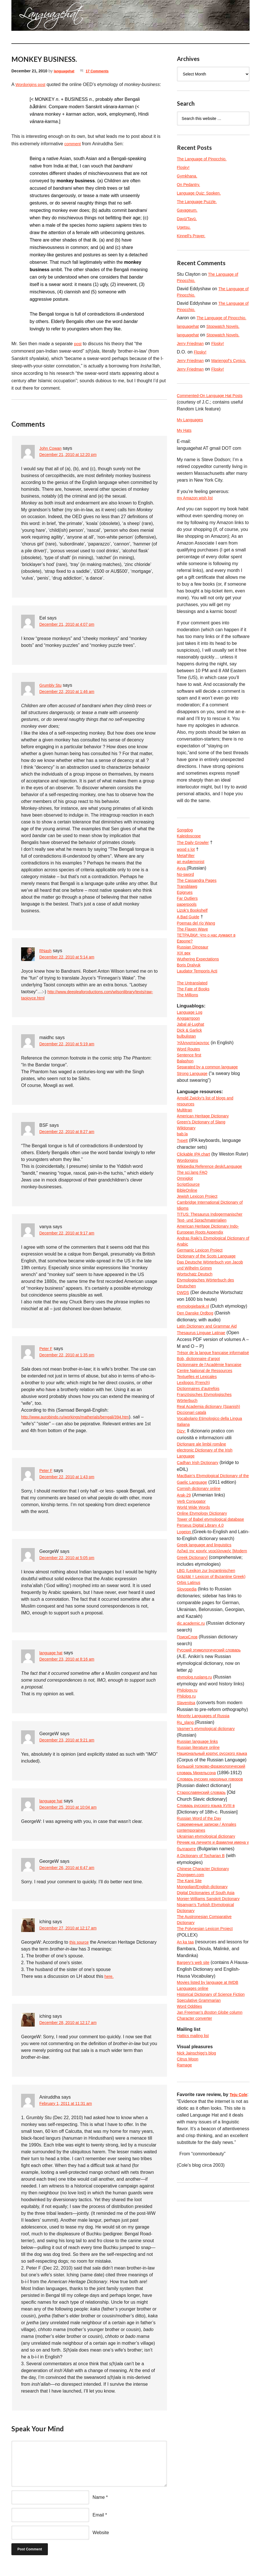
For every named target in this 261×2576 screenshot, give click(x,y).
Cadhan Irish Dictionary (200, 1590)
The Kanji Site (191, 2082)
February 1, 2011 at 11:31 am (69, 2111)
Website (101, 2540)
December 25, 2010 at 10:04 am (72, 1815)
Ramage (185, 2297)
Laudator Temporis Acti (200, 1007)
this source (80, 1949)
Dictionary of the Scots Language (210, 1344)
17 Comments (102, 71)
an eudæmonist (192, 884)
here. (110, 1984)
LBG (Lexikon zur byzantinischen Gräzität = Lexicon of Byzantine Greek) (210, 1734)
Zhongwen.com (192, 2076)
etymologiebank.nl (195, 1399)
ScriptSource (190, 1255)
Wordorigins (189, 1221)
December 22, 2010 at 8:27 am (70, 1139)
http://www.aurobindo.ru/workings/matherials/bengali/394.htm (82, 1424)
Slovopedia (188, 1754)
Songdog (186, 850)
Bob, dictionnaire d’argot (201, 1467)
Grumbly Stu (52, 685)
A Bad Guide (190, 945)
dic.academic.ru (193, 1788)
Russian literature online (201, 1918)
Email (98, 2522)
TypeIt (183, 1194)
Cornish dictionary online (202, 1624)
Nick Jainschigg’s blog (199, 2283)
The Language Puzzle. (200, 201)
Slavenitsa (187, 1870)
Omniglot (186, 1248)
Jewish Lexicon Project (200, 1269)
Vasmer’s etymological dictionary (210, 1898)
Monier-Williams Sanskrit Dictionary (213, 2103)
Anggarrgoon (190, 1059)
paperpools (188, 932)
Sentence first (191, 1100)
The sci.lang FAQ (194, 1242)
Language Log (191, 1052)
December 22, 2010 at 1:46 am (70, 692)
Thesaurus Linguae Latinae (204, 1433)
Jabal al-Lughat (192, 1066)
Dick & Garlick (191, 1073)
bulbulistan (188, 1080)
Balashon (186, 1107)
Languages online (195, 2199)
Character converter (197, 2246)
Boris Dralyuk (190, 1000)
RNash (46, 950)
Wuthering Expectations (201, 993)
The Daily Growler (195, 863)
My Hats (185, 448)
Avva (182, 891)
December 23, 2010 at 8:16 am (70, 1667)
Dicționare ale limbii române (205, 1570)
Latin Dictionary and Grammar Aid (211, 1426)
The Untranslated (194, 1021)
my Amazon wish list (197, 517)
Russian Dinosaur (195, 980)
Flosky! (184, 167)
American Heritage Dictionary (206, 1166)
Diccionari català (193, 1536)
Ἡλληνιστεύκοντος (195, 1087)
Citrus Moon (189, 2290)
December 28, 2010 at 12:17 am (72, 2030)
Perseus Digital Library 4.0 (204, 1672)
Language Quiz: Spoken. (202, 193)
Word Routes (190, 1093)
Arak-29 (185, 1631)
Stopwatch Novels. (228, 335)
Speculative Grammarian (202, 2219)
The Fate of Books (195, 1027)
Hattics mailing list (195, 2265)
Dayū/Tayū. (188, 218)
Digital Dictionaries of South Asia (210, 2096)
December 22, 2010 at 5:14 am (70, 957)
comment (73, 143)
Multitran (185, 1160)
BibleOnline (188, 1262)
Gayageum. (189, 210)
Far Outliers (189, 925)
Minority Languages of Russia (207, 1884)
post (78, 343)
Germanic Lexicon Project (203, 1337)
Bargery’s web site (195, 2171)
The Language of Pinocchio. (205, 158)
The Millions (189, 1034)
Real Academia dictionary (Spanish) (213, 1529)
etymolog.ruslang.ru (197, 1843)
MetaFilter (187, 877)
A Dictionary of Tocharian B (204, 2055)
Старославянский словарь (205, 1980)
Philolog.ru (188, 1864)
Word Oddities (191, 2226)
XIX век (184, 986)
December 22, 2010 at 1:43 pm (70, 1485)
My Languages (192, 437)
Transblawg (188, 911)
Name (99, 2505)
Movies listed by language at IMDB (212, 2192)
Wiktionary (187, 1180)
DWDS (184, 1385)
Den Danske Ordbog (198, 1412)
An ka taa (186, 2151)
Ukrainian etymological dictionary (210, 2028)
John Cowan (52, 448)
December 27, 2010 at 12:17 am (72, 1936)
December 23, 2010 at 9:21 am (70, 1748)
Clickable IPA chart (196, 1207)
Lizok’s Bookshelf (194, 939)
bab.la (183, 1187)
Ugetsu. (185, 227)
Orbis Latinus (190, 1747)
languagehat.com (26, 17)
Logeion (185, 1679)
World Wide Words (196, 1645)
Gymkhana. (188, 175)
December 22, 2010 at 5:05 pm (70, 1565)
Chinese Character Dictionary (206, 2069)
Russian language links (200, 1911)
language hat (52, 1660)
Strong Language (194, 1121)
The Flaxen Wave (195, 959)
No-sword (186, 898)
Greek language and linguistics (208, 1693)
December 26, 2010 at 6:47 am (70, 1875)
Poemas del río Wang (199, 952)
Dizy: (182, 1556)
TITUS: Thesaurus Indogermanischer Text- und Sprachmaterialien (205, 1296)
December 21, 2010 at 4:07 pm (70, 624)
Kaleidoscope (190, 856)
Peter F (46, 1356)
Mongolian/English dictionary (206, 2089)
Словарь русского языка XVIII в (210, 1994)
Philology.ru (188, 1857)
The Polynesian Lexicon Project (209, 2137)
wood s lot (187, 870)
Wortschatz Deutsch (197, 1365)
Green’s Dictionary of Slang (204, 1173)
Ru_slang (187, 1891)
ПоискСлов (189, 1802)
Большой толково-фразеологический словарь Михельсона (206, 1953)
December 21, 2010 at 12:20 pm (72, 455)
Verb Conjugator (193, 1638)
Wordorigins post (32, 84)
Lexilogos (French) (196, 1501)
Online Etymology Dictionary (205, 1652)
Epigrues (186, 918)
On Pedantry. (190, 184)
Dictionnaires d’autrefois (201, 1508)
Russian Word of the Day (202, 2007)
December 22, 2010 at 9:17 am (70, 1241)
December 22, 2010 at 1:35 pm (70, 1363)
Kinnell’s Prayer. (193, 235)
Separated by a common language (212, 1114)
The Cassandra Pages (199, 904)
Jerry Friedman (192, 352)
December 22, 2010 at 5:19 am (70, 1052)
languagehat (65, 71)
